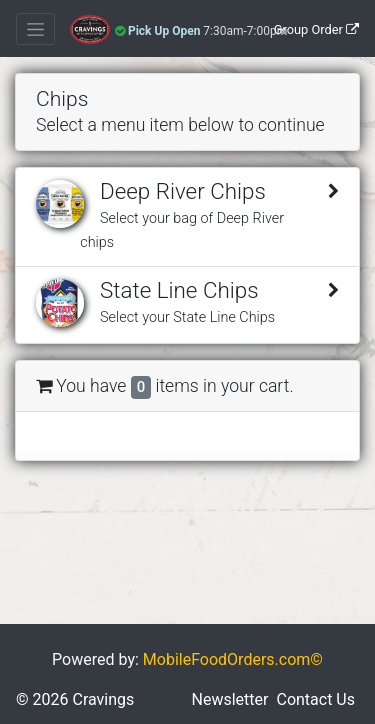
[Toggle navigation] (35, 29)
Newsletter (230, 699)
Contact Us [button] (315, 699)
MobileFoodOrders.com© (233, 659)
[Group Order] (316, 29)
